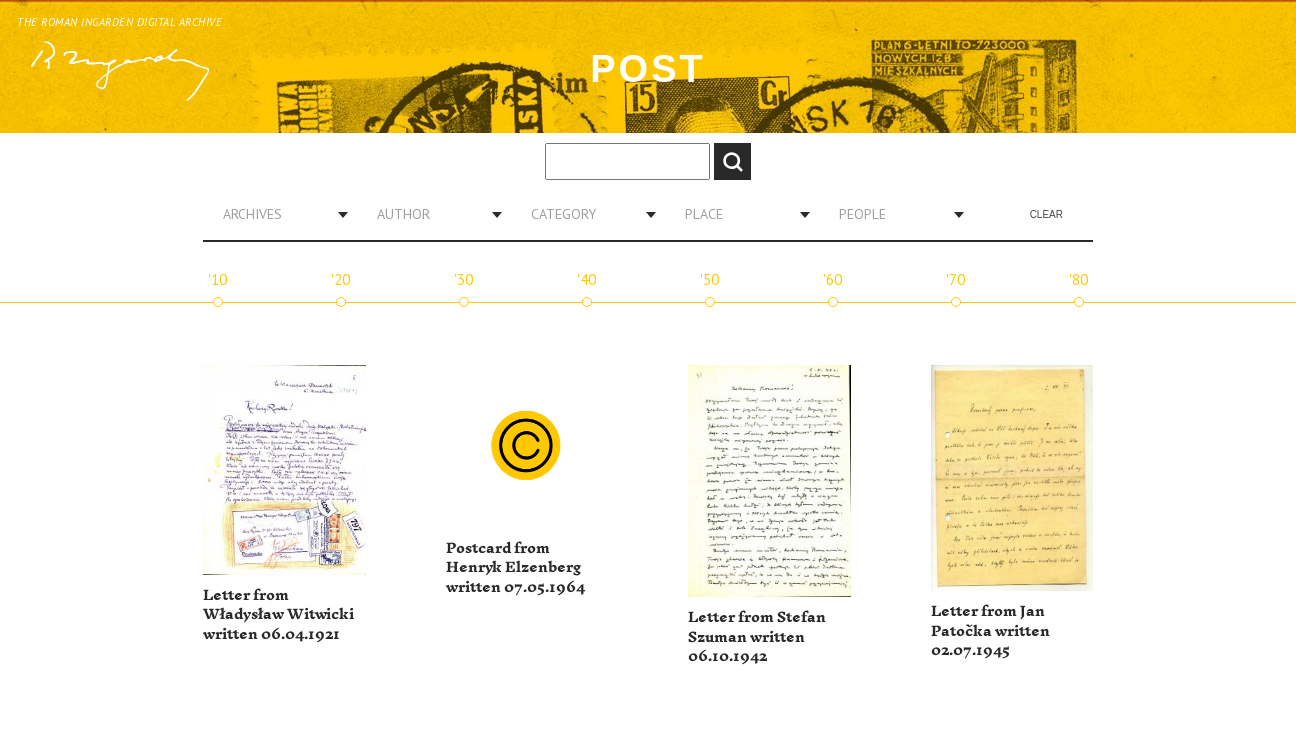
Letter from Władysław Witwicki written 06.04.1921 (278, 615)
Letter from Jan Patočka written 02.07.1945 (990, 631)
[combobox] (278, 214)
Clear (1046, 214)
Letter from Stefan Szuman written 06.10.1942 (757, 637)
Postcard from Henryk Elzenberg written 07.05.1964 (515, 568)
